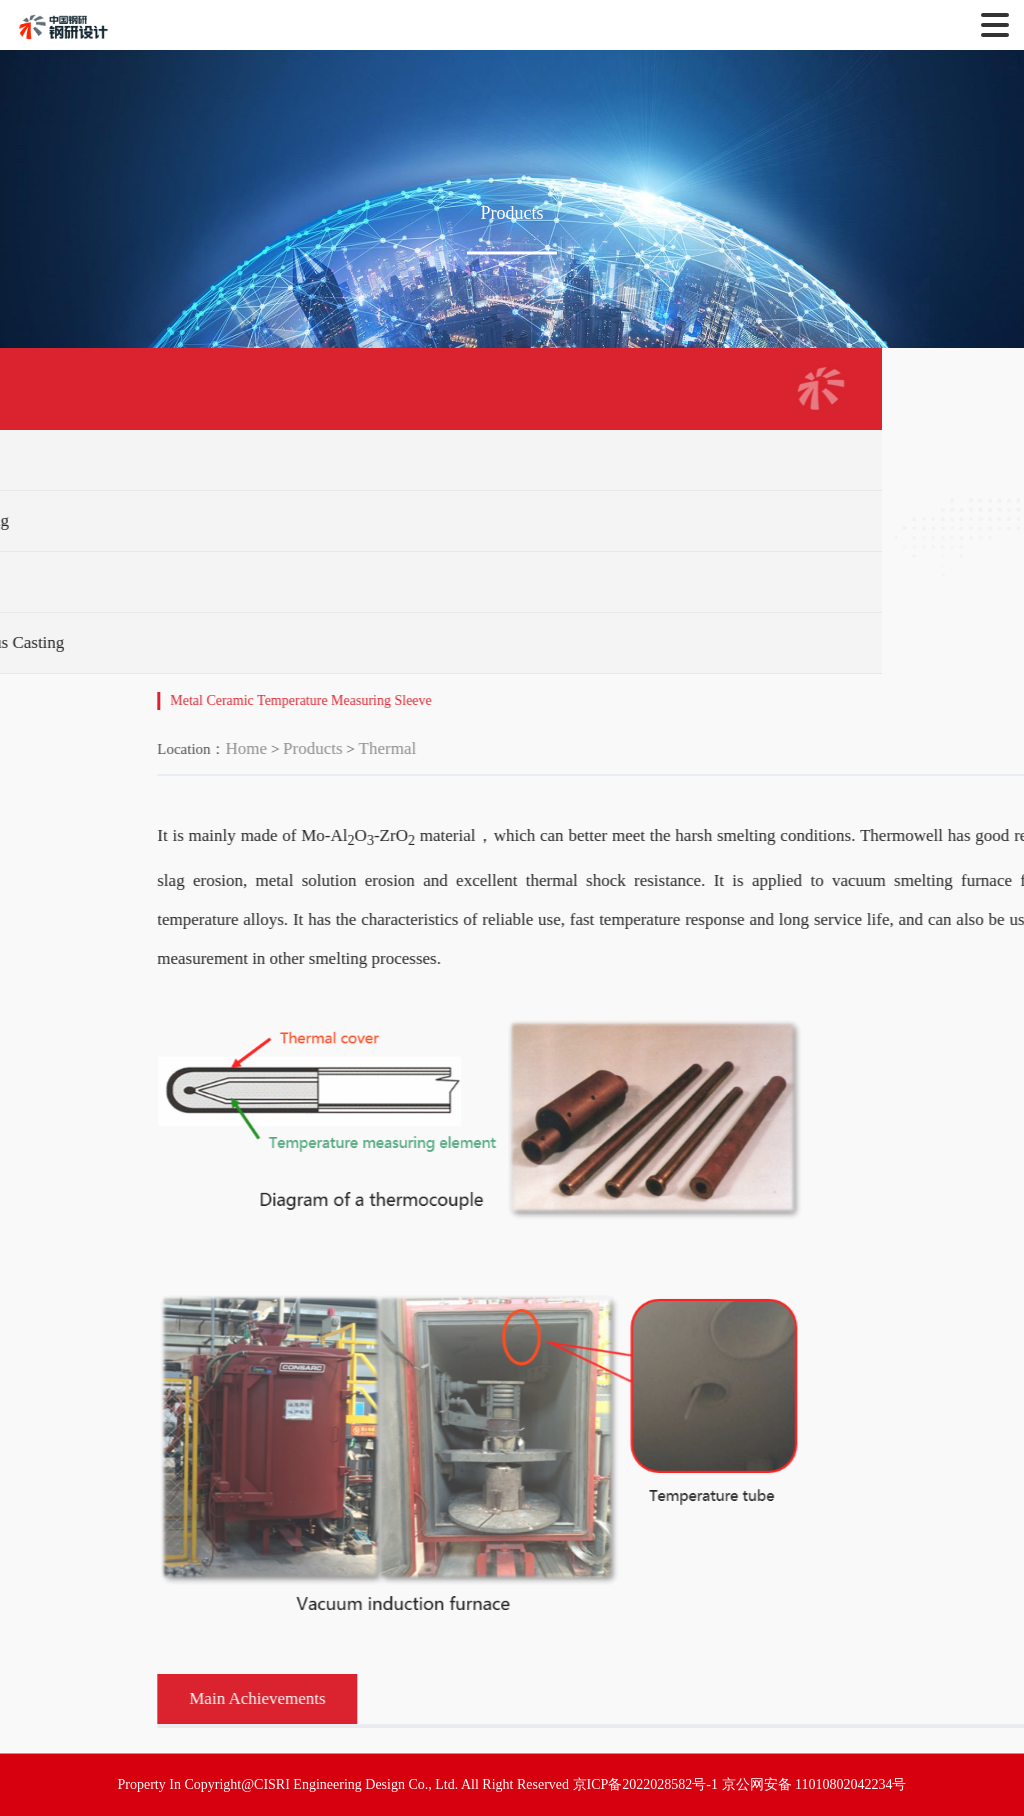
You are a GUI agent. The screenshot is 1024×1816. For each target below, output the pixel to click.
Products (450, 748)
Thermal (525, 748)
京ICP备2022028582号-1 (645, 1784)
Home (384, 748)
